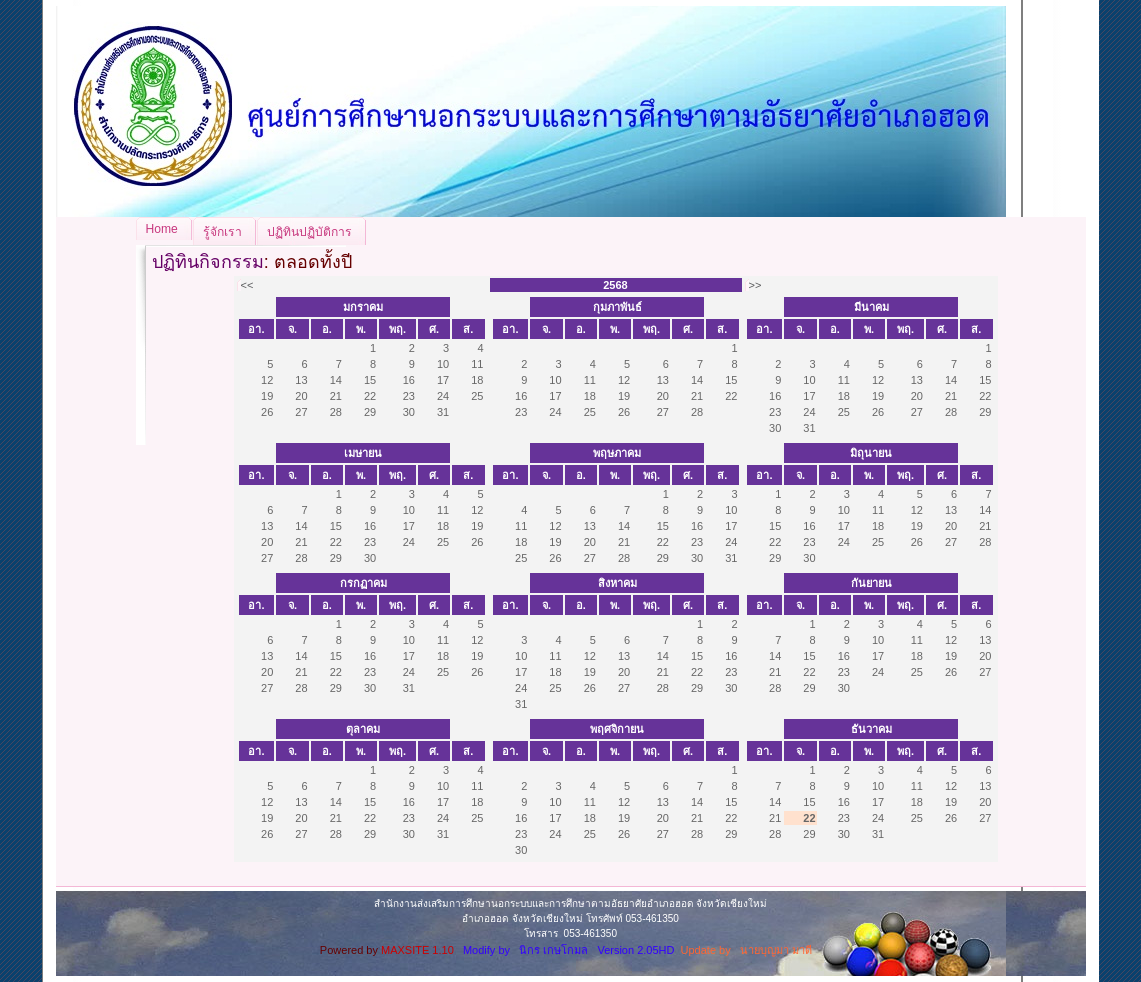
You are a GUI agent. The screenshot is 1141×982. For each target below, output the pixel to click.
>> (755, 285)
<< (247, 285)
